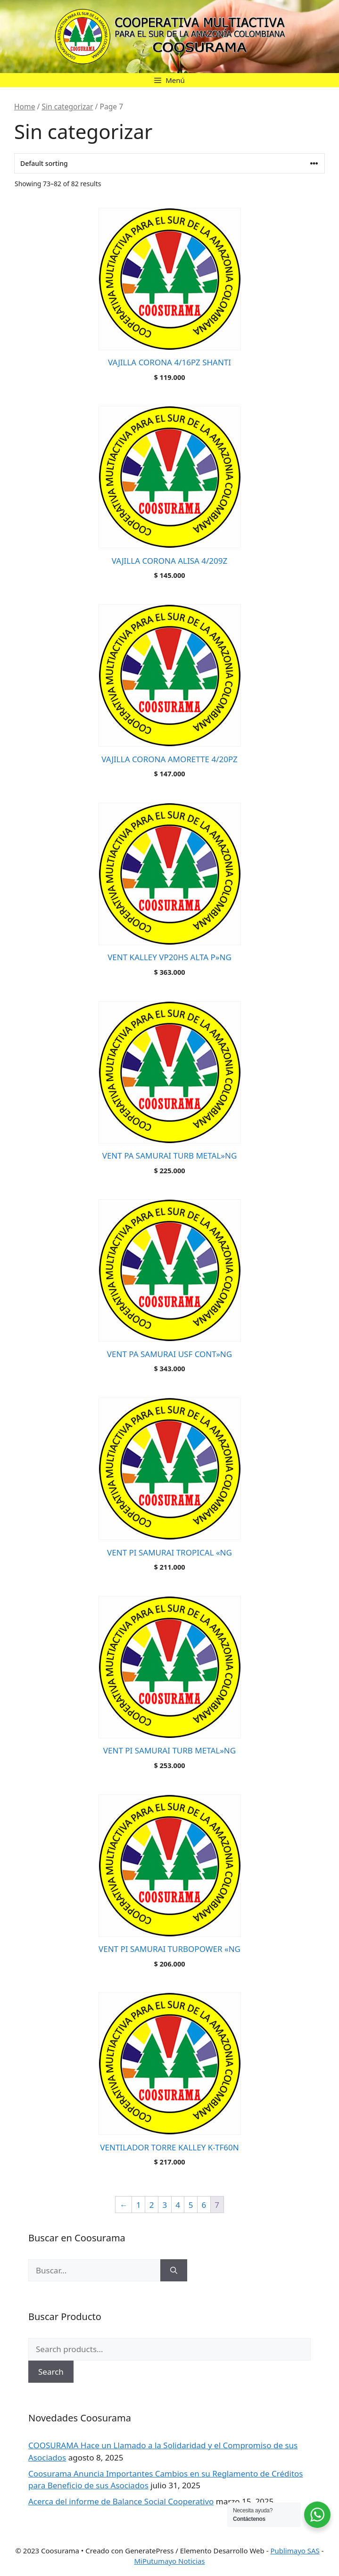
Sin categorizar (67, 106)
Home (24, 106)
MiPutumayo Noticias (169, 2561)
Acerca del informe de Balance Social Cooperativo (121, 2501)
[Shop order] (169, 163)
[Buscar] (173, 2270)
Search (51, 2371)
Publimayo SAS (294, 2550)
